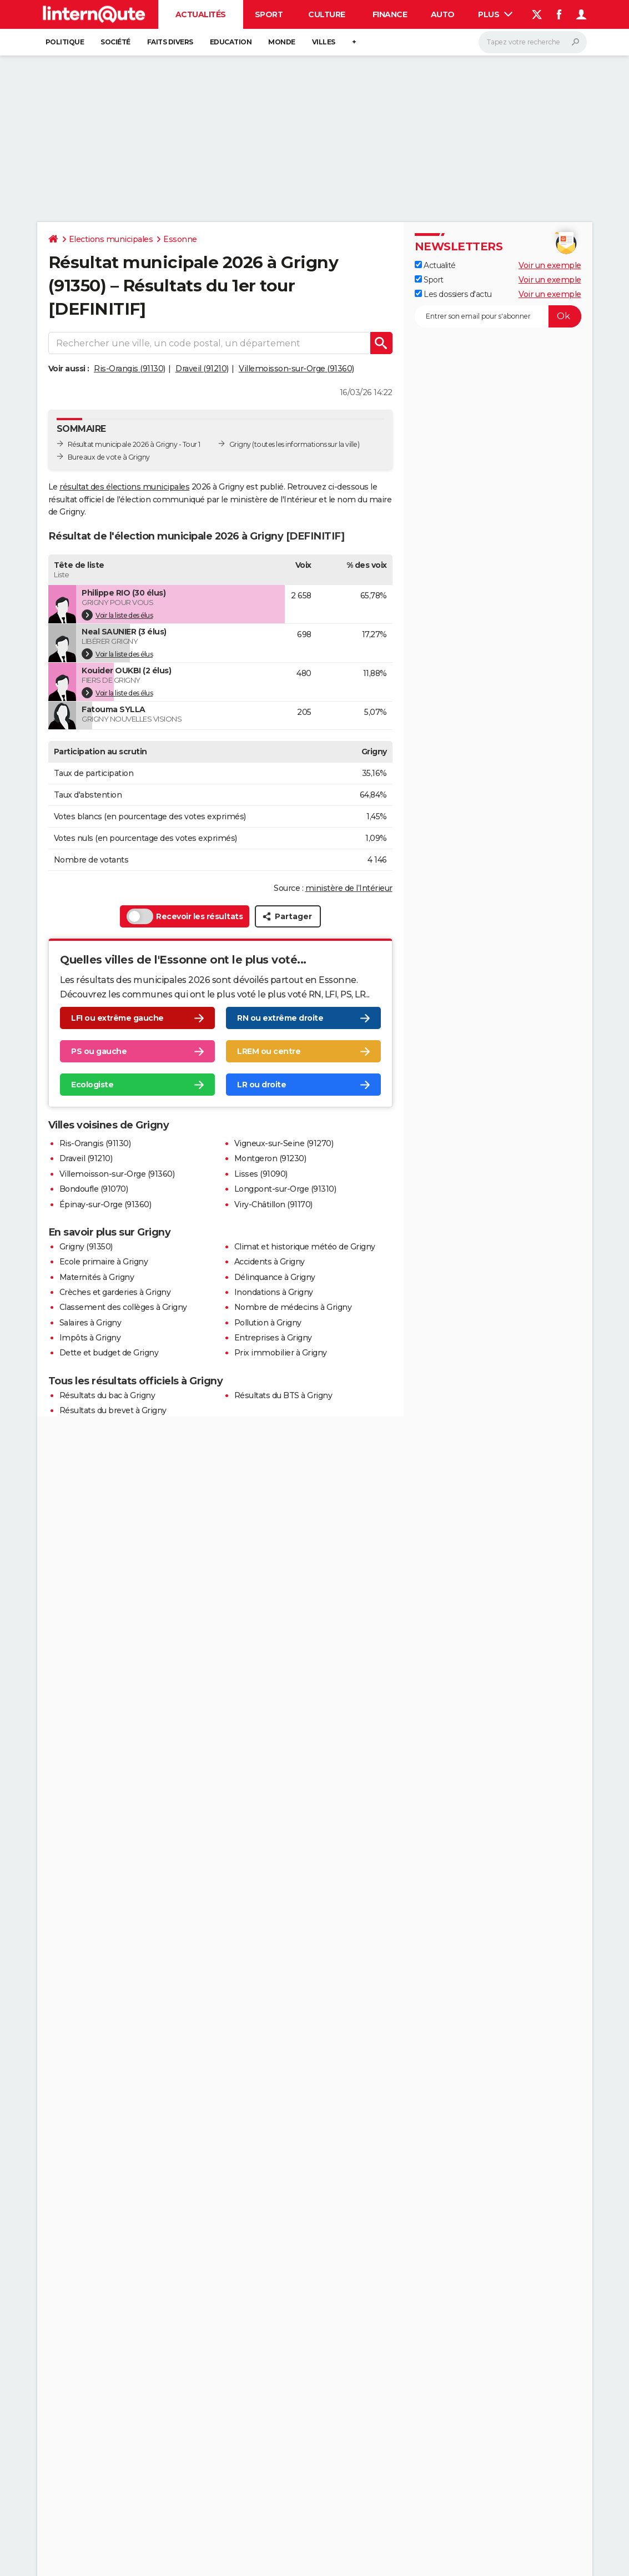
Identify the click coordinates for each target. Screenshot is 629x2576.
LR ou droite (261, 1085)
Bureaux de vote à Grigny (109, 457)
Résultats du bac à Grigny (107, 1395)
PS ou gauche (99, 1051)
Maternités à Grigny (96, 1277)
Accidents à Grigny (269, 1262)
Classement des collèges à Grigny (123, 1307)
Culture (326, 14)
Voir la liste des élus (117, 615)
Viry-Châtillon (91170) (273, 1204)
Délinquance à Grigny (274, 1277)
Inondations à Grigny (273, 1292)
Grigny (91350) (86, 1247)
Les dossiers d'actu (453, 294)
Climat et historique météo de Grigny (304, 1247)
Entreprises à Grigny (273, 1338)
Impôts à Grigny (90, 1338)
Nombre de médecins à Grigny (293, 1307)
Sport (269, 14)
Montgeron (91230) (270, 1158)
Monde (281, 42)
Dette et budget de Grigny (109, 1353)
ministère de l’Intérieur (349, 888)
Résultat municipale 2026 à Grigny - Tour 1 (134, 444)
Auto (443, 14)
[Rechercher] (533, 42)
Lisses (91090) (261, 1174)
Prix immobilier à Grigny (280, 1353)
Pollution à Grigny (267, 1323)
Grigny (240, 444)
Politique (65, 42)
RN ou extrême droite (280, 1018)
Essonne (180, 239)
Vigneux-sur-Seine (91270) (284, 1143)
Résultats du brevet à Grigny (113, 1410)
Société (115, 42)
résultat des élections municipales (124, 487)
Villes (323, 42)
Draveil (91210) (202, 369)
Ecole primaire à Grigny (103, 1262)
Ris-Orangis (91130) (129, 369)
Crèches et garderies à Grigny (115, 1292)
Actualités (200, 14)
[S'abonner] (498, 316)
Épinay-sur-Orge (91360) (105, 1204)
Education (231, 42)
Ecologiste (92, 1085)
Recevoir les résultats (185, 916)
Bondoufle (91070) (93, 1189)
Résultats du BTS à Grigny (283, 1395)
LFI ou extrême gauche (117, 1018)
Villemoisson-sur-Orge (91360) (296, 369)
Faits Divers (170, 42)
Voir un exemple (550, 265)
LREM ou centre (268, 1051)
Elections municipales (111, 239)
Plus (495, 14)
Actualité (435, 265)
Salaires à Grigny (90, 1323)
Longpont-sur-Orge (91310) (285, 1189)
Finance (390, 14)
